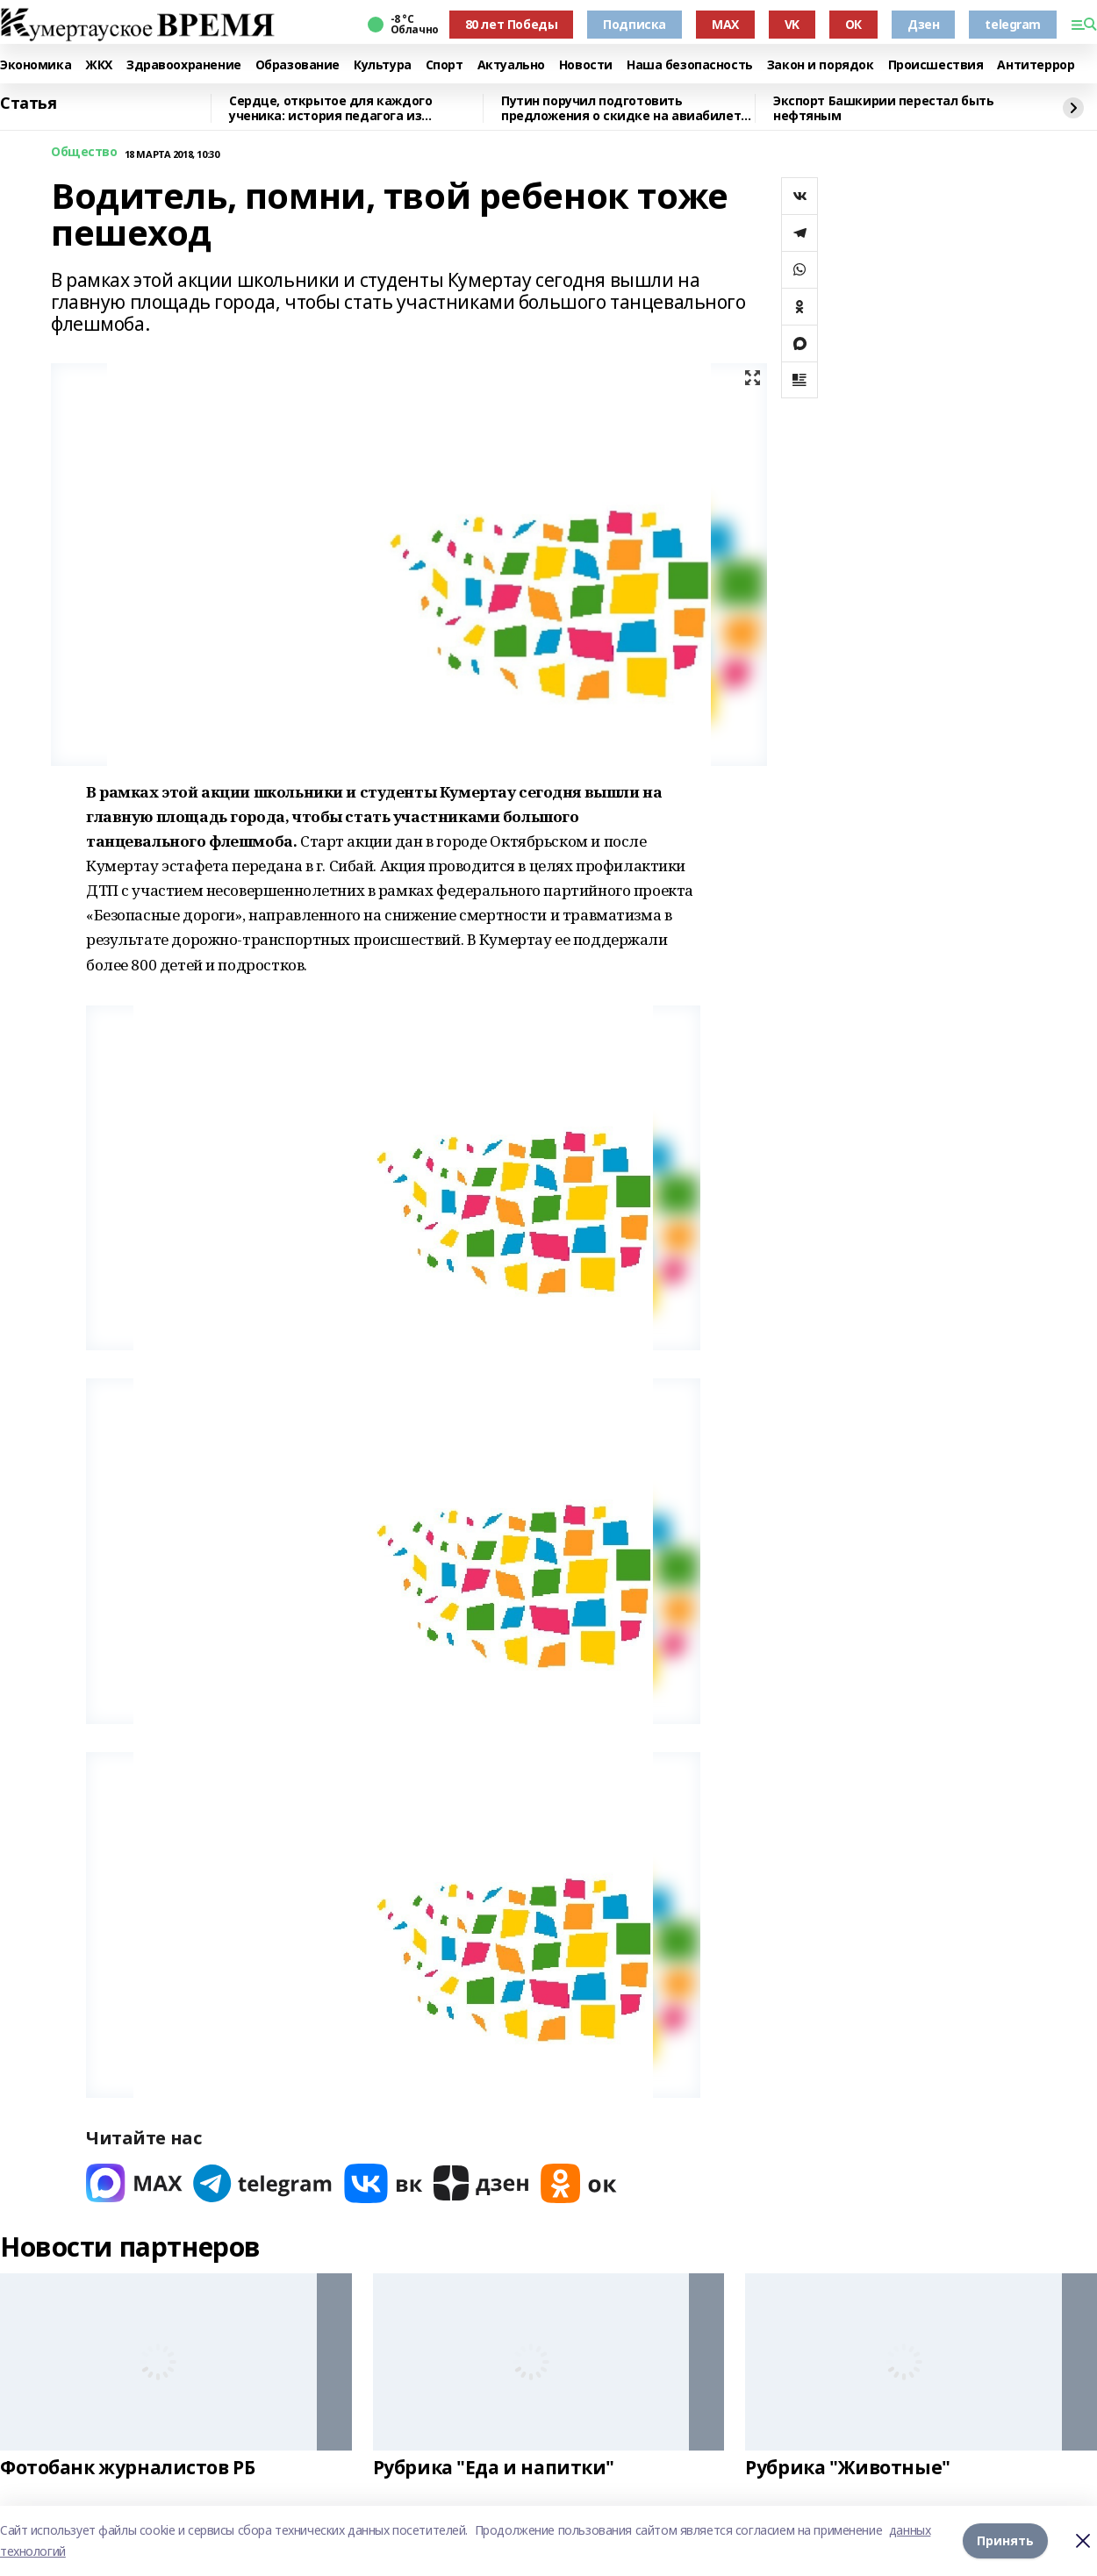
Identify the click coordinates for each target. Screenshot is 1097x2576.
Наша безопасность (690, 65)
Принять (1005, 2540)
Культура (383, 65)
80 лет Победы (511, 24)
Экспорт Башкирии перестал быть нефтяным (883, 108)
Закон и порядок (820, 65)
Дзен (923, 24)
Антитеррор (1035, 65)
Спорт (444, 65)
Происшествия (936, 65)
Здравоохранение (183, 65)
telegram (1013, 24)
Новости (586, 65)
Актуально (511, 65)
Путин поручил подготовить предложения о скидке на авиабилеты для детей (626, 108)
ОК (853, 24)
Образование (297, 65)
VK (792, 24)
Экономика (35, 65)
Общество (84, 152)
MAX (725, 24)
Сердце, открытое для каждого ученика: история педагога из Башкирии (330, 108)
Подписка (634, 24)
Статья (28, 103)
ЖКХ (98, 65)
